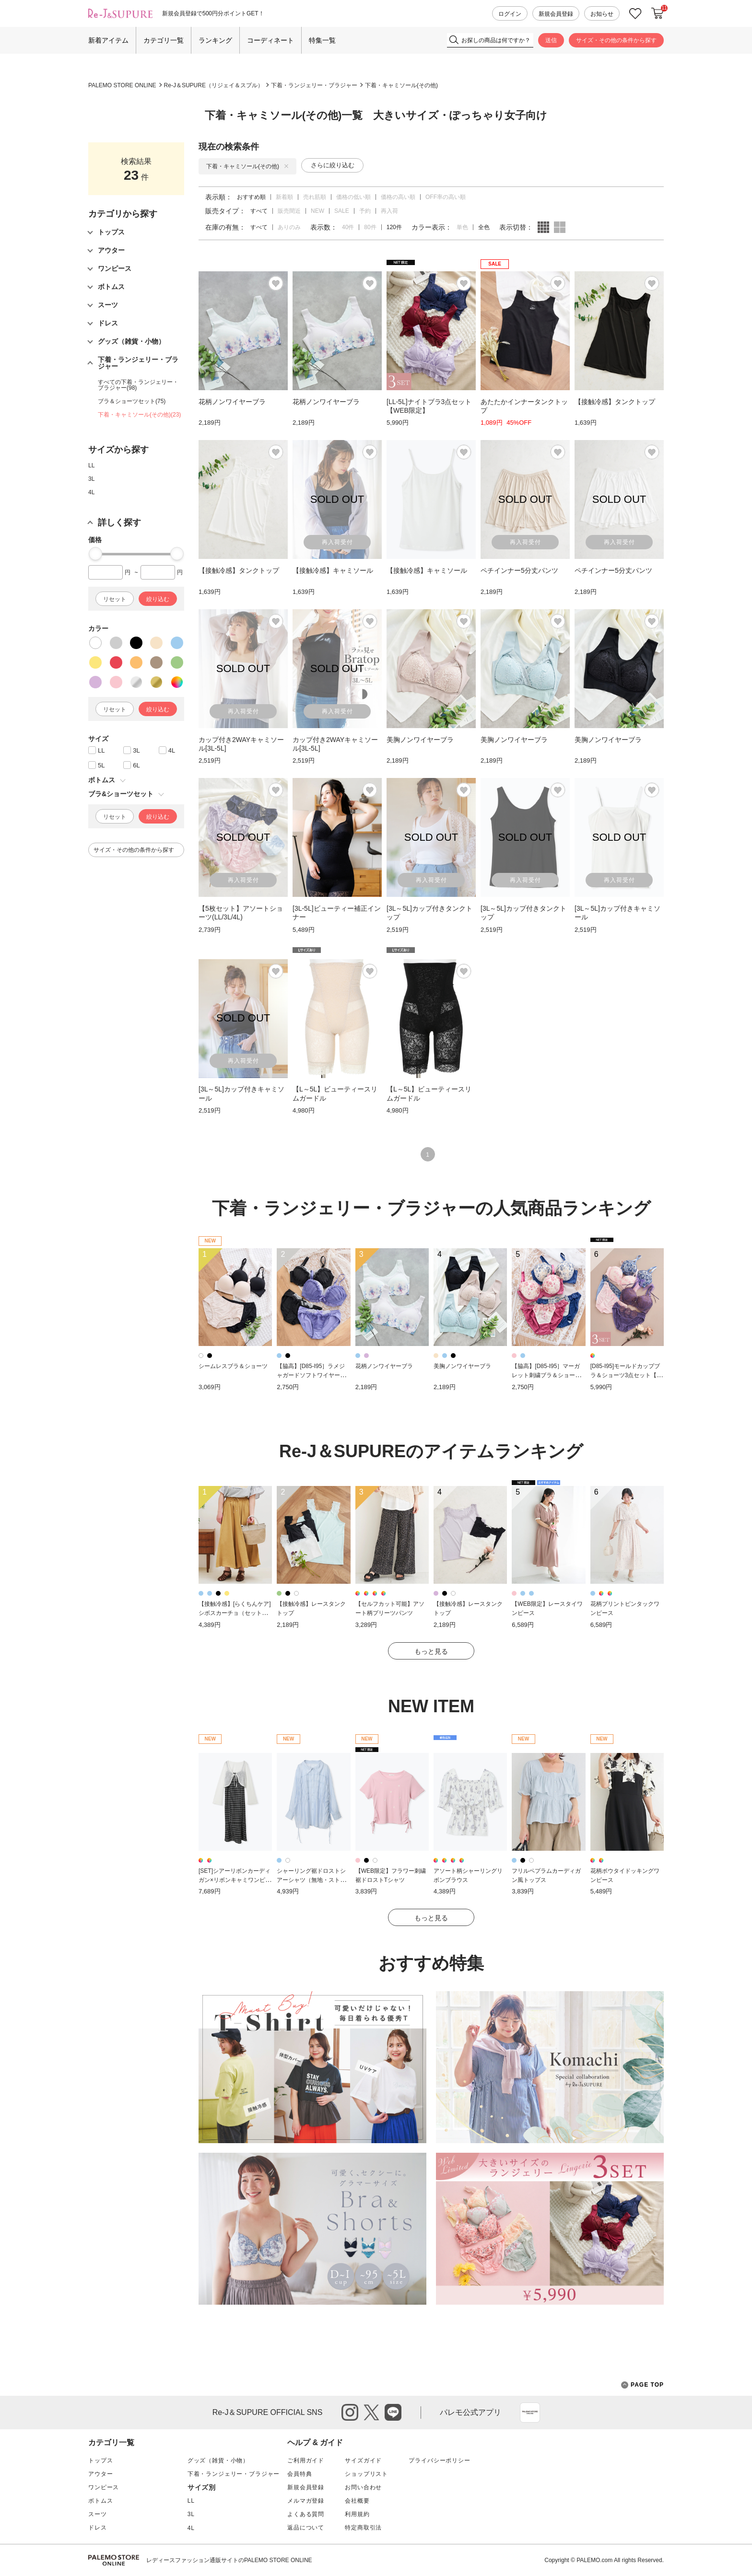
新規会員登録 (556, 14)
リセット (114, 599)
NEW (317, 211)
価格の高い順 (398, 197)
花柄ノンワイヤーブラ (384, 1366)
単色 (462, 227)
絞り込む (157, 599)
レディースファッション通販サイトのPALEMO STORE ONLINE (229, 2560)
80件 (370, 227)
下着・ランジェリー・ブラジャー (314, 85)
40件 (348, 227)
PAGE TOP (642, 2385)
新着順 (284, 197)
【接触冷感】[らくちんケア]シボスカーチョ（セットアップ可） (235, 1613)
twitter (371, 2412)
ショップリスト (366, 2474)
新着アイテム (108, 40)
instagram (349, 2412)
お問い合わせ (363, 2487)
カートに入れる (657, 13)
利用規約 (357, 2514)
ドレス (97, 2527)
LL (91, 465)
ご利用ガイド (305, 2460)
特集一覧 (322, 40)
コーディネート (270, 40)
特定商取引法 (363, 2527)
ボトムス (100, 2500)
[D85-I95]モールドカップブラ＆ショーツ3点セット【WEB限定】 (626, 1375)
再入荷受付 (337, 542)
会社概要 (357, 2500)
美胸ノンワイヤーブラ (462, 1366)
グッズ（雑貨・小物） (218, 2460)
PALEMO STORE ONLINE (122, 85)
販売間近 (289, 211)
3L (91, 479)
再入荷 (389, 211)
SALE (341, 211)
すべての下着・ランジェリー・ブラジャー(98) (138, 385)
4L (91, 492)
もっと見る (431, 1651)
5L (101, 765)
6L (136, 765)
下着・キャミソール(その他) (401, 85)
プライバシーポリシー (439, 2460)
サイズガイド (363, 2460)
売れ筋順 (314, 197)
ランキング (215, 40)
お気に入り (635, 13)
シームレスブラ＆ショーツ (233, 1366)
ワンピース (103, 2487)
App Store (530, 2412)
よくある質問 (305, 2514)
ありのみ (289, 227)
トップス (100, 2460)
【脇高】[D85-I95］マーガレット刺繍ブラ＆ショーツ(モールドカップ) (546, 1375)
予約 (365, 211)
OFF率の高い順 (445, 197)
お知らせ (601, 14)
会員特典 (299, 2474)
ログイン (509, 14)
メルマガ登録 (305, 2500)
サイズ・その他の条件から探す (616, 40)
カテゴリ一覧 (163, 40)
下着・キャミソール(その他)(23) (139, 414)
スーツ (97, 2514)
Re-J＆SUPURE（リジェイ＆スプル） (213, 85)
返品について (305, 2527)
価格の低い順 (353, 197)
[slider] (95, 553)
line (393, 2412)
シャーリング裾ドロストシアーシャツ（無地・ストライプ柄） (311, 1880)
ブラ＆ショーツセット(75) (131, 401)
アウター (100, 2474)
